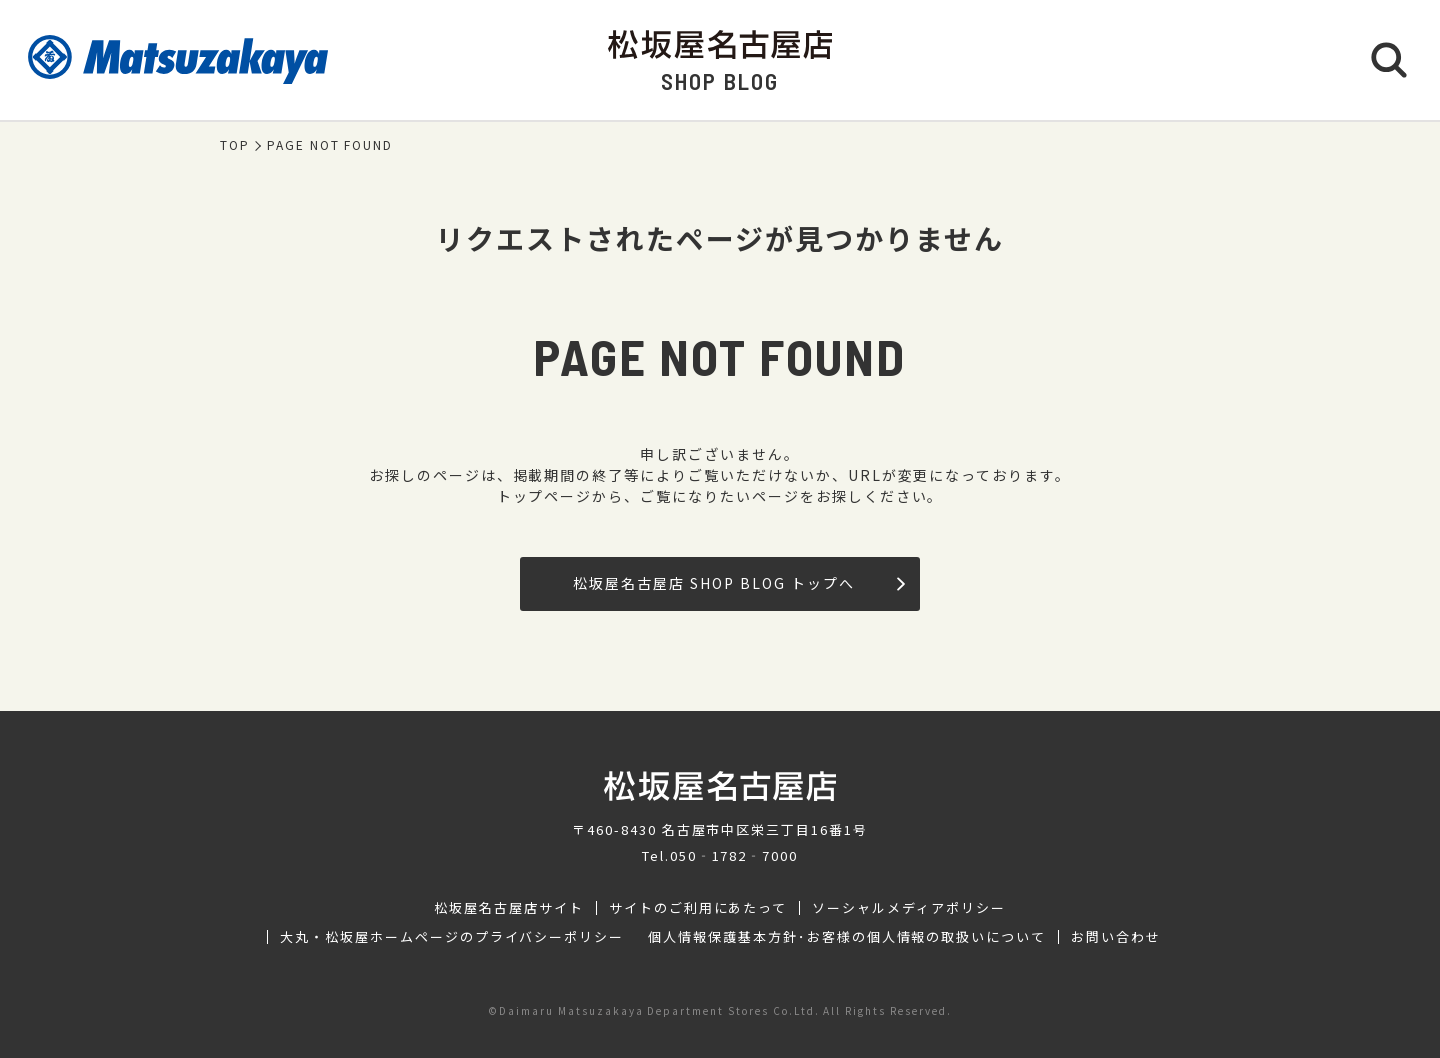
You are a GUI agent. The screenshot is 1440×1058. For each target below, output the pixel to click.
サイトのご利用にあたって (698, 908)
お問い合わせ (1116, 937)
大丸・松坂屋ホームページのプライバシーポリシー (452, 937)
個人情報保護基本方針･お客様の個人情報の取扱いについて (847, 937)
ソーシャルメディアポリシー (908, 908)
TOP (235, 145)
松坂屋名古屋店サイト (509, 908)
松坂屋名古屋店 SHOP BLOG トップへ (738, 583)
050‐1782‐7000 (734, 855)
